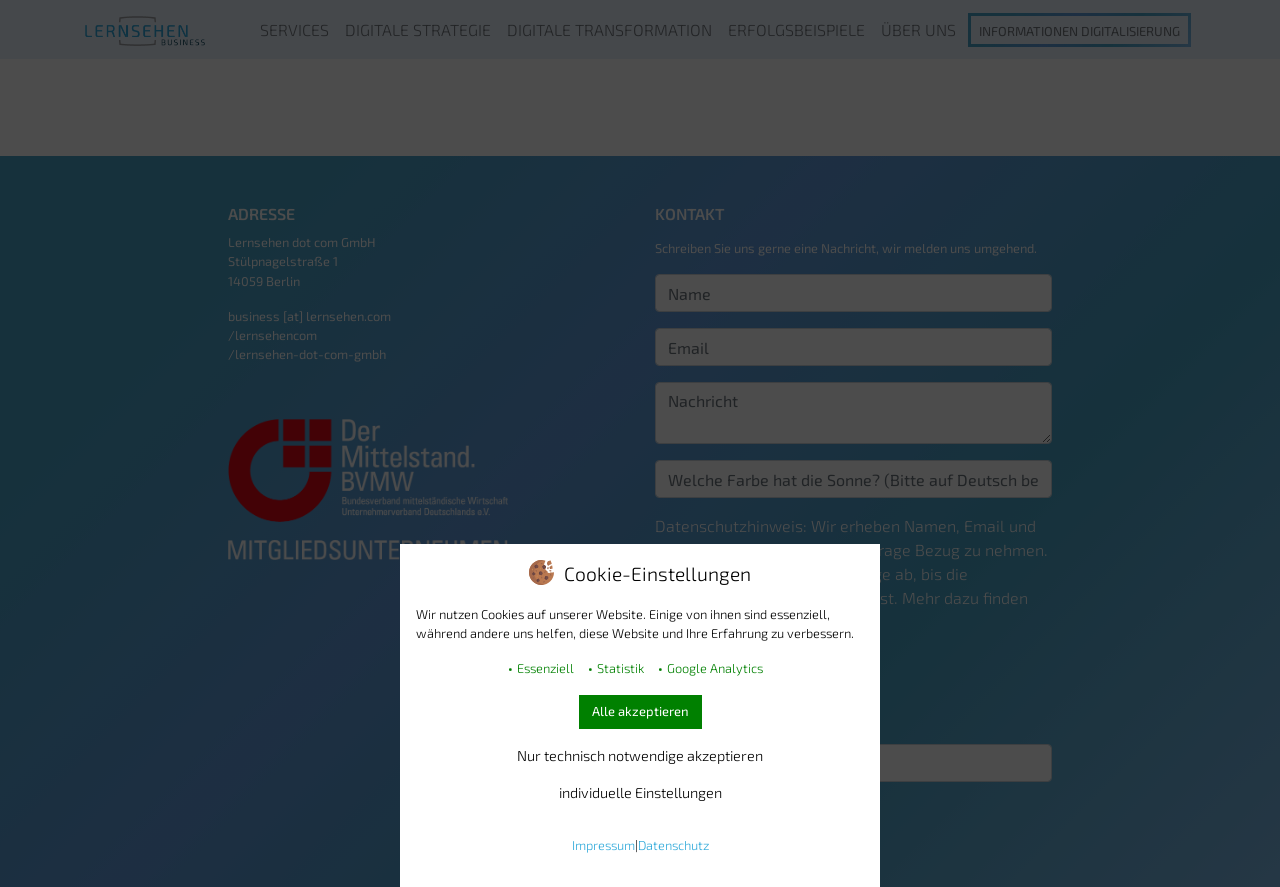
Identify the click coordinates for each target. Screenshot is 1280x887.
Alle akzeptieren (640, 711)
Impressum (603, 845)
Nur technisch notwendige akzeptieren (640, 755)
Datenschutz (673, 845)
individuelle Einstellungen (640, 792)
